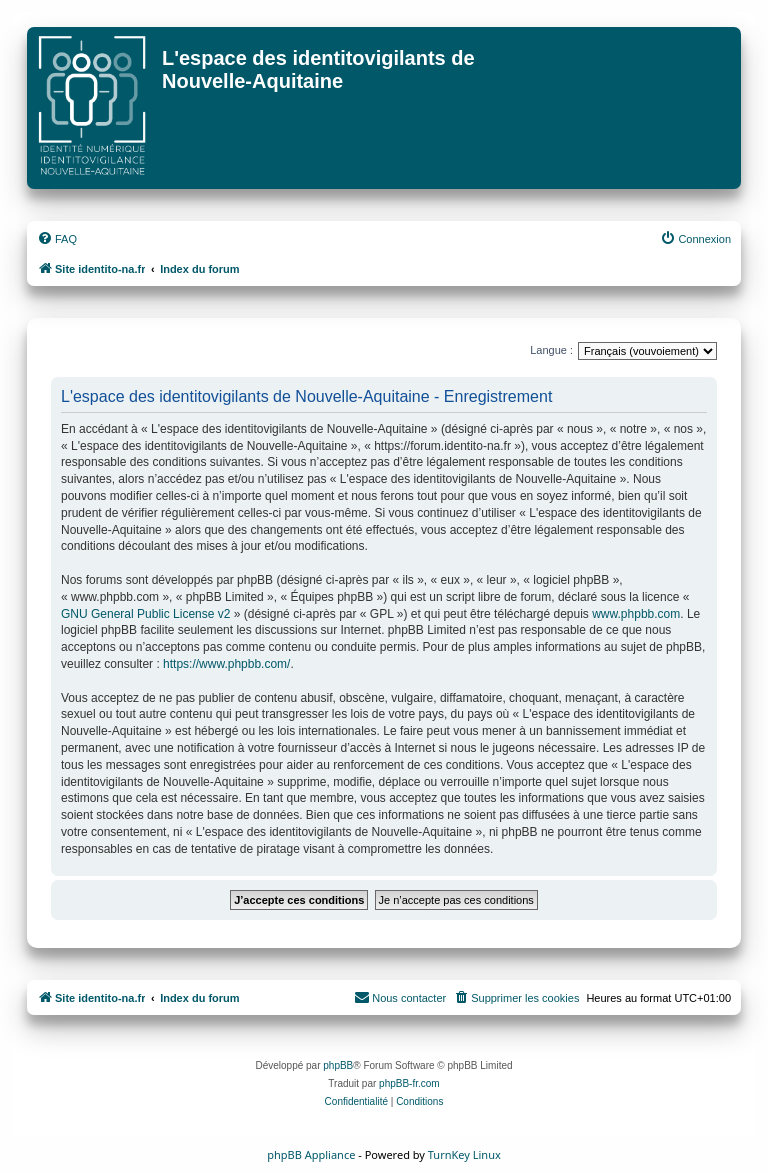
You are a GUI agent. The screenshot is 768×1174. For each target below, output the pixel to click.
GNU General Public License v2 (145, 614)
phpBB (338, 1065)
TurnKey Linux (464, 1154)
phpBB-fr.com (409, 1083)
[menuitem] (57, 239)
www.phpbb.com (636, 614)
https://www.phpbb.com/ (226, 664)
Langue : (551, 350)
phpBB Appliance (311, 1154)
